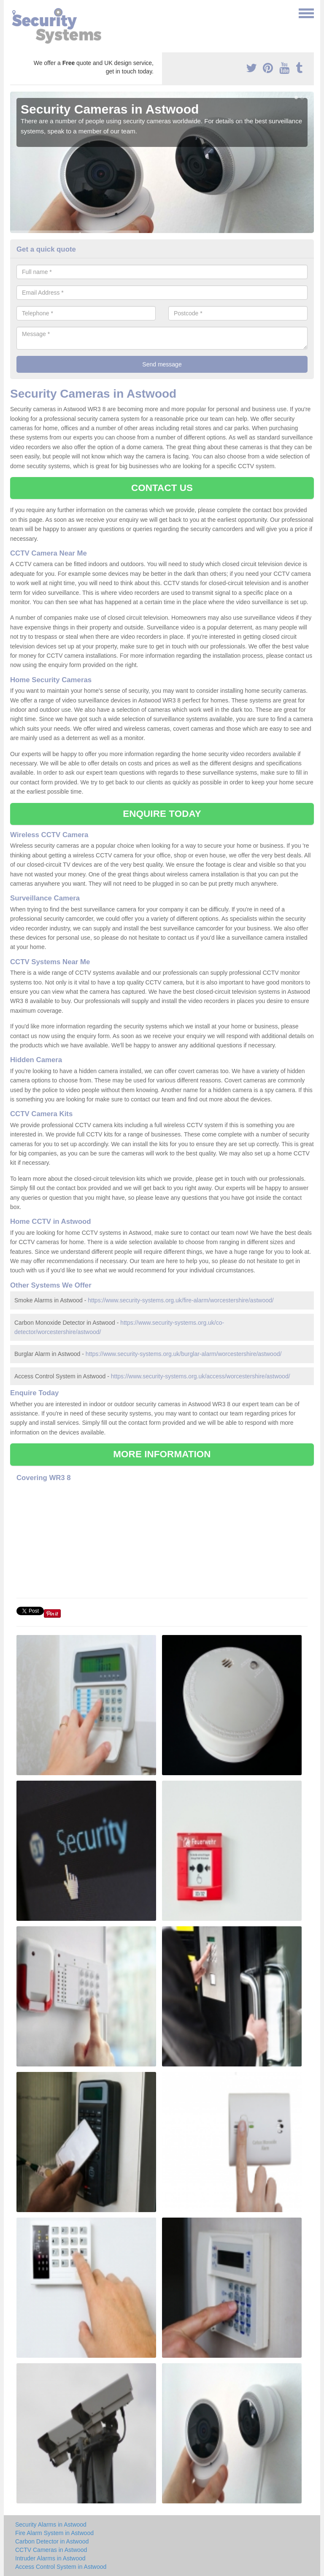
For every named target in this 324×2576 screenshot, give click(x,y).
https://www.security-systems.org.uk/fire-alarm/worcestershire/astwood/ (180, 1300)
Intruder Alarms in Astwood (50, 2558)
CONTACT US (162, 488)
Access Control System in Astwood (60, 2566)
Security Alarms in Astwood (50, 2524)
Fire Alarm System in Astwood (54, 2533)
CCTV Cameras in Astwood (51, 2549)
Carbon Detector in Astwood (52, 2541)
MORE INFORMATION (162, 1454)
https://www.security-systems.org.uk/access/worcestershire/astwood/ (200, 1376)
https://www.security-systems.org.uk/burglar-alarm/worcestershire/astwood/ (183, 1353)
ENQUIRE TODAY (162, 813)
